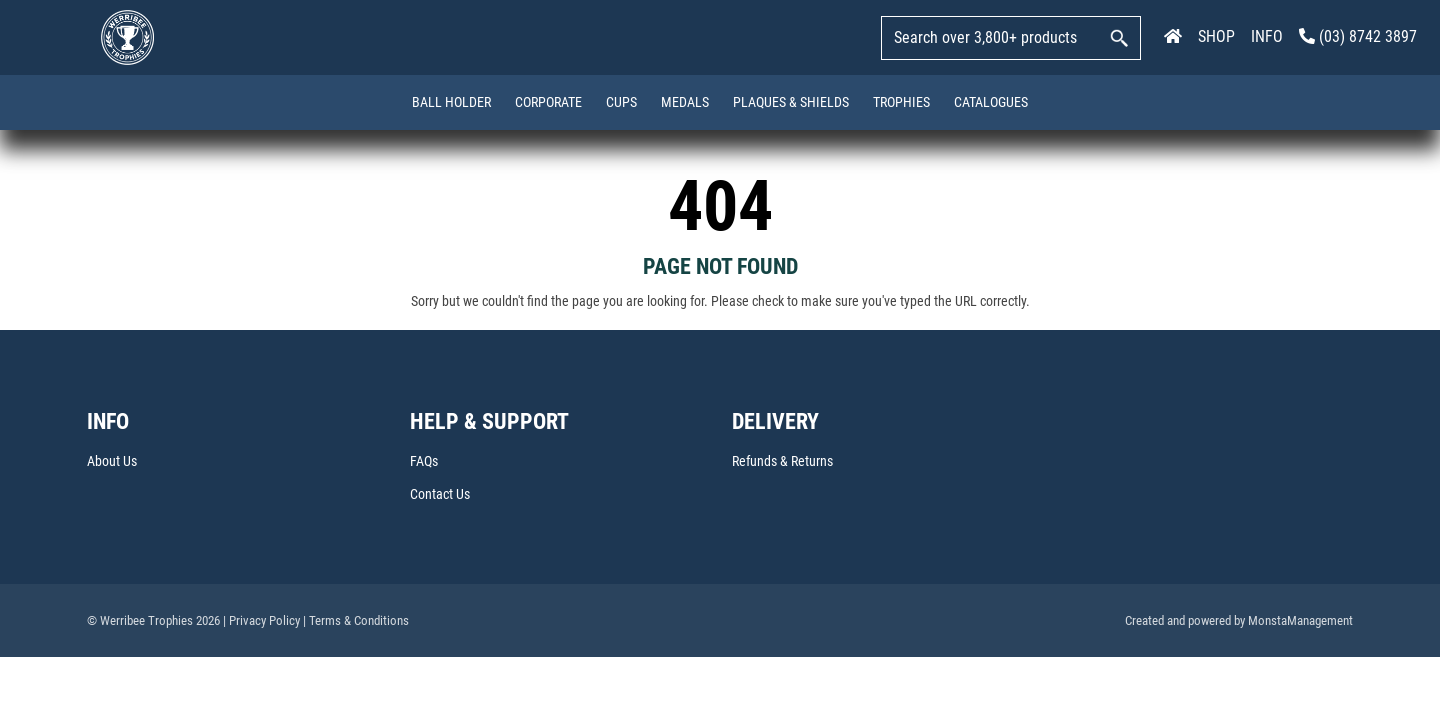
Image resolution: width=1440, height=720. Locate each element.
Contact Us (440, 494)
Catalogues (991, 102)
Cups (621, 102)
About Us (112, 462)
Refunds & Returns (782, 462)
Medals (685, 102)
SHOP (1216, 36)
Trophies (901, 102)
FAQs (424, 462)
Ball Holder (451, 102)
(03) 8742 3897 (1358, 36)
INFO (1267, 36)
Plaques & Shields (791, 102)
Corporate (548, 102)
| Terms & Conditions (356, 620)
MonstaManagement (1300, 620)
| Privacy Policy (261, 620)
